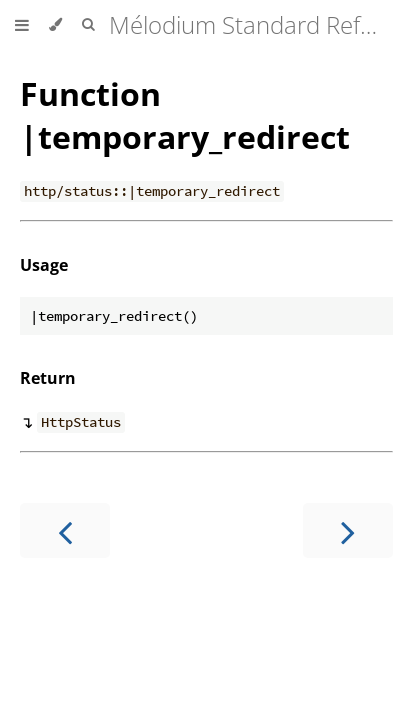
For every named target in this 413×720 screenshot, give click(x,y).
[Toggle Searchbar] (88, 25)
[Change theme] (55, 25)
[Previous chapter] (65, 530)
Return (48, 378)
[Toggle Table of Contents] (22, 25)
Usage (44, 265)
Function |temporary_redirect (185, 115)
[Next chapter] (348, 530)
